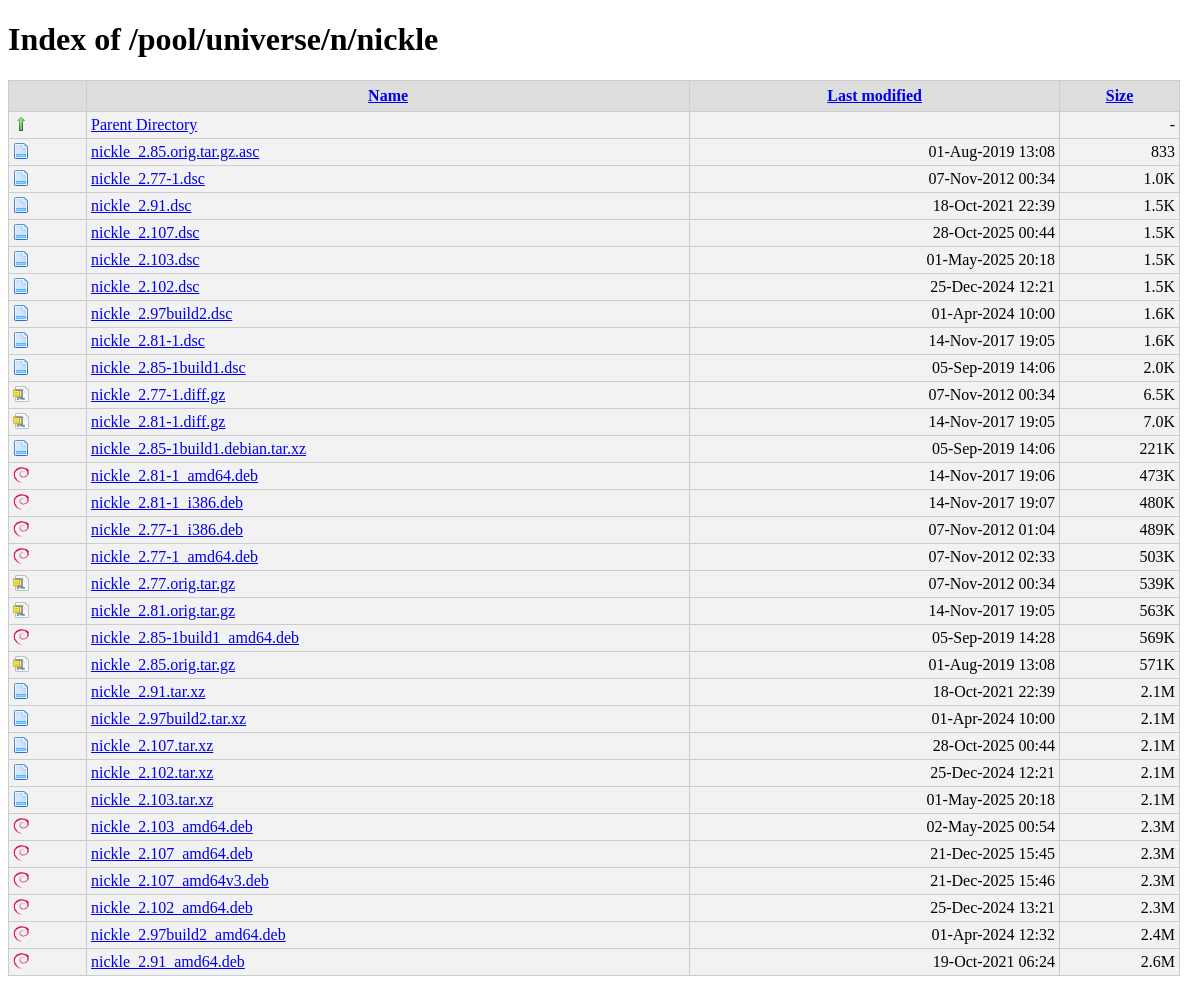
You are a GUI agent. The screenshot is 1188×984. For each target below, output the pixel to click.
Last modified (874, 95)
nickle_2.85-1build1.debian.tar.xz (198, 448)
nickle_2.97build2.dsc (161, 313)
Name (388, 95)
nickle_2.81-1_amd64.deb (174, 475)
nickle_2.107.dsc (145, 232)
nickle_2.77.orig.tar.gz (163, 583)
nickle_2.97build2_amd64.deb (188, 934)
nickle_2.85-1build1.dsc (168, 367)
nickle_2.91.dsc (141, 205)
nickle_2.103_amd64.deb (172, 826)
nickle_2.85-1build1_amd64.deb (195, 637)
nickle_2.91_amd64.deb (168, 961)
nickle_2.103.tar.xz (152, 799)
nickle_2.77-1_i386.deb (167, 529)
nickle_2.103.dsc (145, 259)
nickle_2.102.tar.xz (152, 772)
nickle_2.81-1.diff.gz (158, 421)
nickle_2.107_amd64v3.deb (180, 880)
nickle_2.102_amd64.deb (172, 907)
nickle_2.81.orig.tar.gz (163, 610)
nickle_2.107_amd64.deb (172, 853)
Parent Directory (144, 124)
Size (1120, 95)
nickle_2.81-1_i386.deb (167, 502)
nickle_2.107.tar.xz (152, 745)
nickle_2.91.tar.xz (148, 691)
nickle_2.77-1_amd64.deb (174, 556)
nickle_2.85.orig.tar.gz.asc (175, 151)
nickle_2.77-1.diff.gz (158, 394)
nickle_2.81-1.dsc (148, 340)
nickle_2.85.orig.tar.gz (163, 664)
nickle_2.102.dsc (145, 286)
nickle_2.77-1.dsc (148, 178)
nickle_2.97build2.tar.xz (168, 718)
